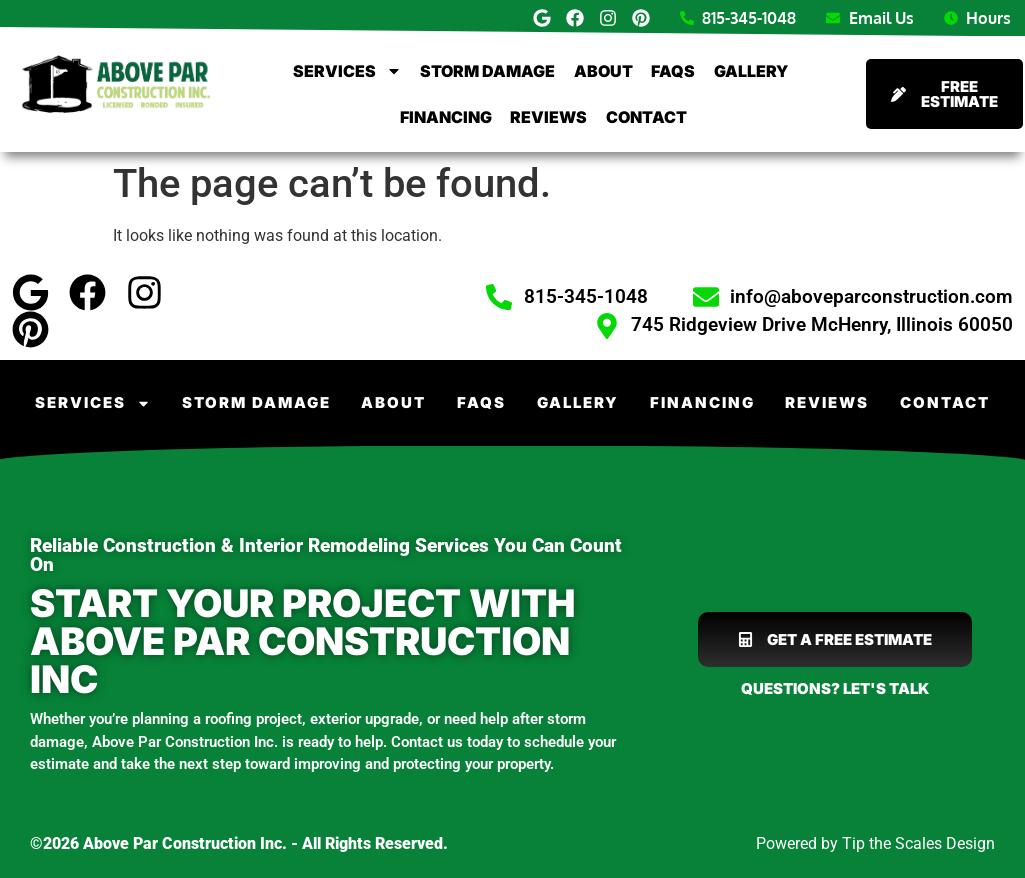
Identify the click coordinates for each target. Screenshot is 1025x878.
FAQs (673, 71)
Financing (446, 117)
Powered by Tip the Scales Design (875, 843)
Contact (646, 117)
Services (347, 71)
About (603, 71)
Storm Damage (487, 71)
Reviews (548, 117)
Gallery (751, 71)
